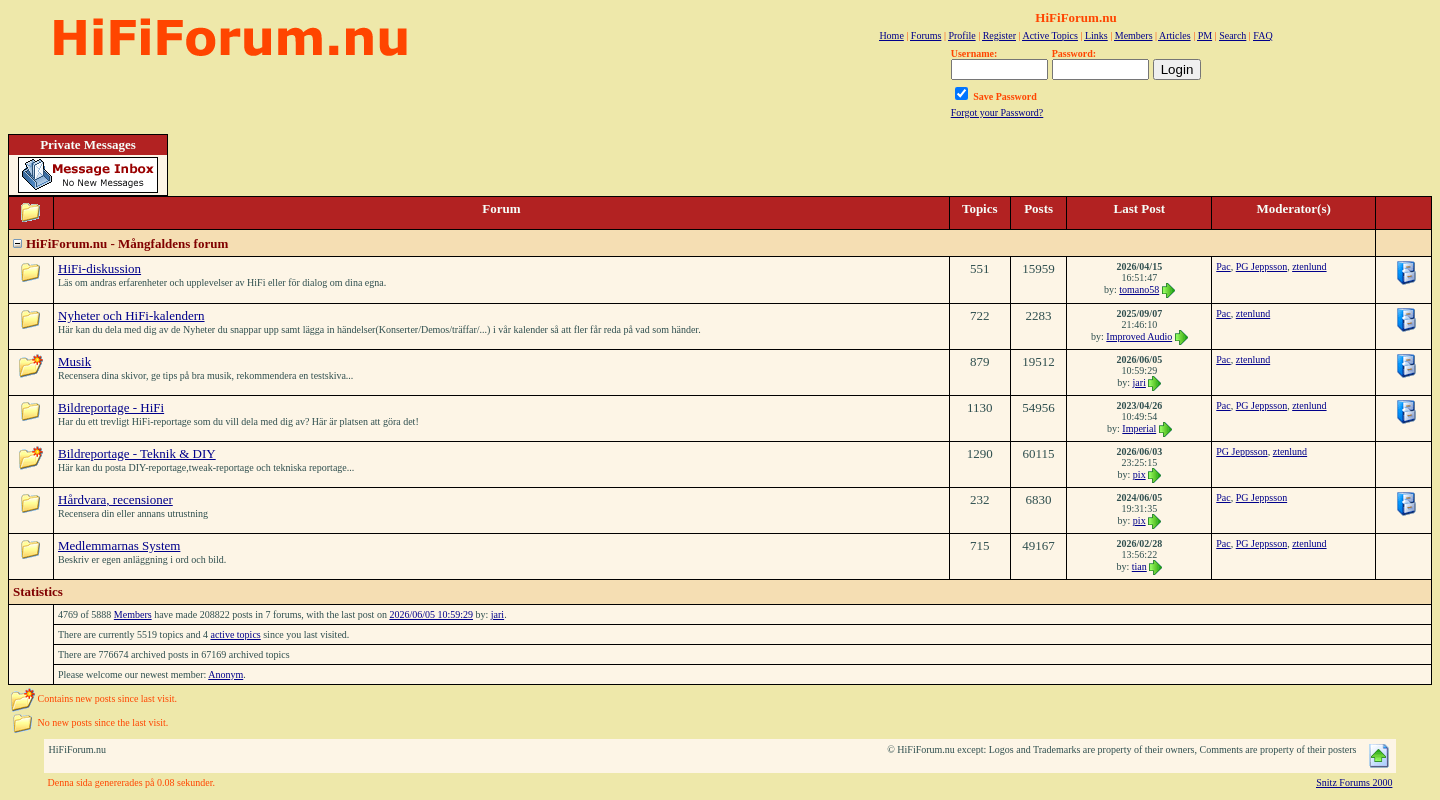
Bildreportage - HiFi (111, 407)
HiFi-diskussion (99, 268)
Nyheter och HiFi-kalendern (131, 315)
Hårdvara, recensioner (115, 499)
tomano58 (1139, 289)
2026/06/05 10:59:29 (431, 614)
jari (1139, 382)
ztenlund (1309, 266)
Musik (74, 361)
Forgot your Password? (997, 112)
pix (1139, 474)
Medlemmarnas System (119, 545)
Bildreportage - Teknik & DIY (137, 453)
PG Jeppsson (1261, 266)
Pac (1223, 266)
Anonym (225, 674)
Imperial (1139, 428)
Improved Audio (1139, 336)
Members (133, 614)
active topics (235, 634)
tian (1139, 566)
